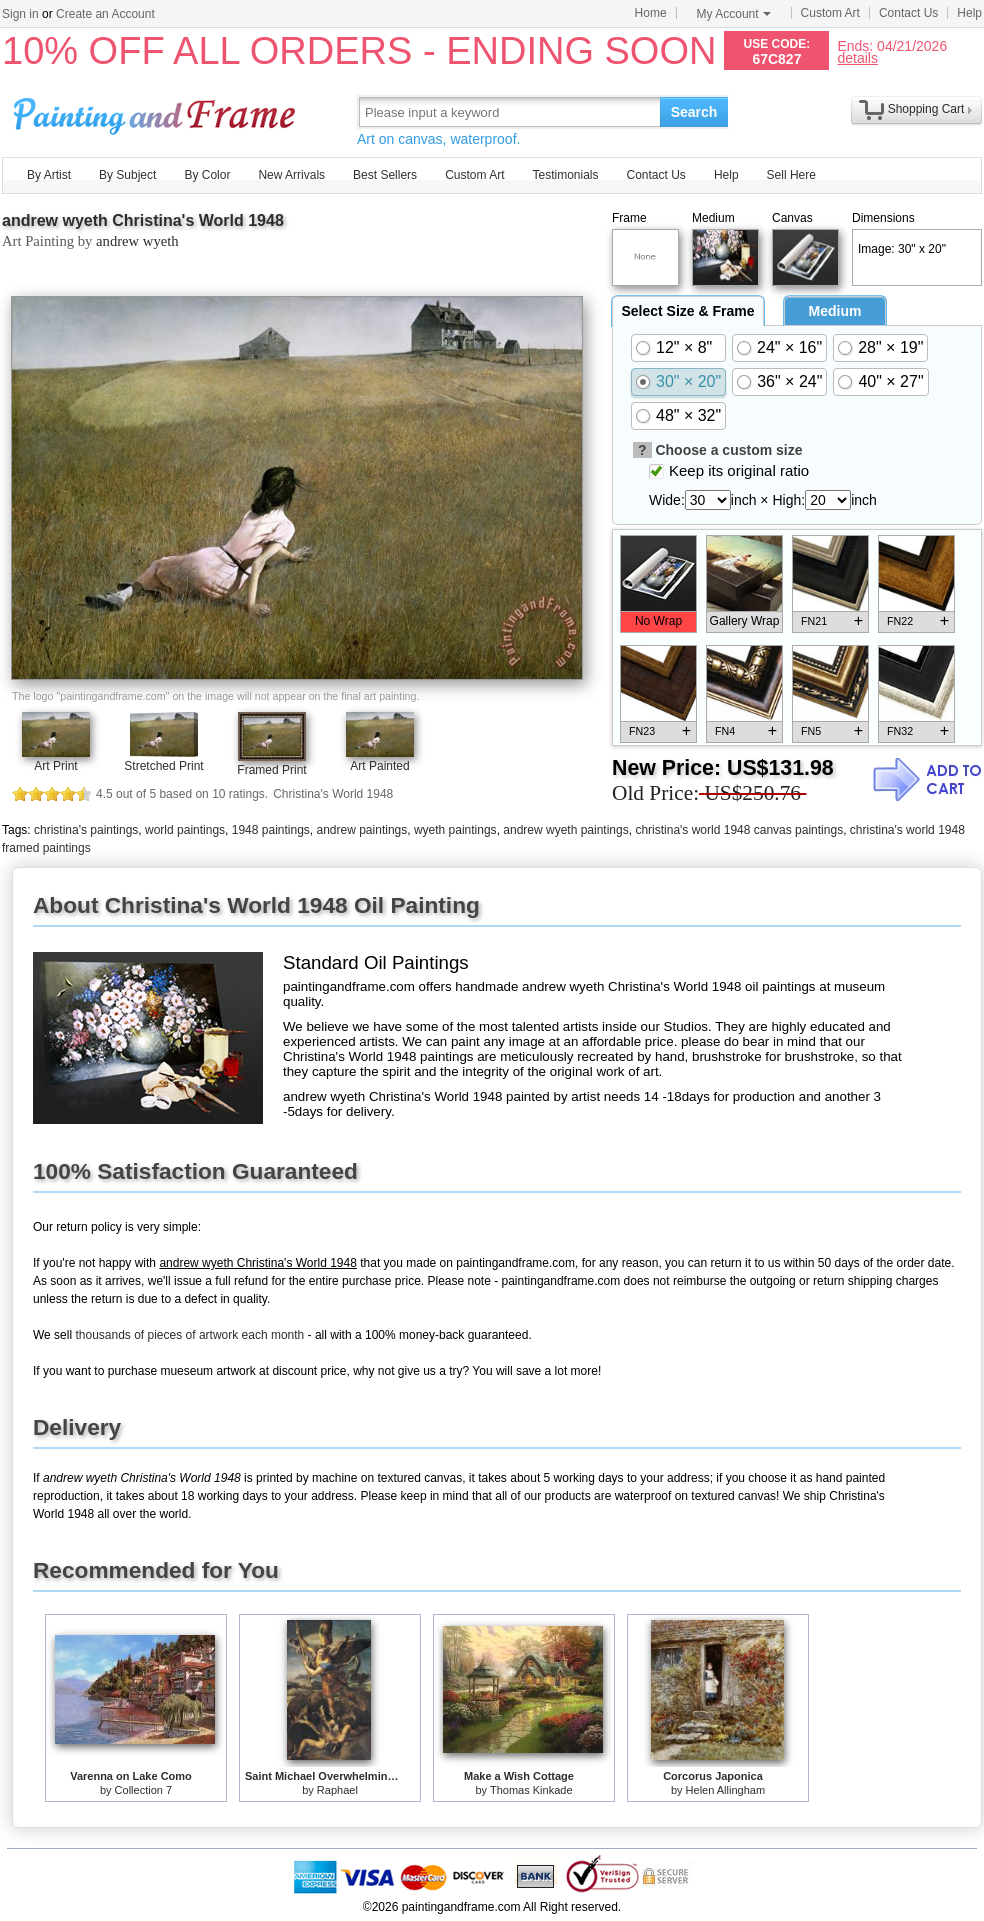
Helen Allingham (726, 1790)
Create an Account (105, 14)
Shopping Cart (926, 109)
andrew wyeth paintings (565, 830)
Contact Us (908, 13)
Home (651, 13)
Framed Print (271, 770)
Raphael (337, 1790)
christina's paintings (86, 830)
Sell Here (791, 175)
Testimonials (565, 175)
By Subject (127, 175)
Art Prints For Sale (157, 111)
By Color (207, 175)
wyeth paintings (455, 830)
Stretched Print (163, 766)
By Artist (49, 175)
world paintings (185, 830)
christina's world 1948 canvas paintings (739, 830)
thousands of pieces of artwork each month (189, 1335)
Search (694, 112)
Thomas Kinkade (531, 1790)
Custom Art (830, 13)
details (857, 57)
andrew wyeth (137, 241)
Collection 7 (143, 1790)
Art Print (55, 766)
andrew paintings (362, 830)
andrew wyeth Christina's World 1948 (143, 220)
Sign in (20, 14)
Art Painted (379, 766)
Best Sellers (385, 175)
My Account (734, 14)
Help (969, 13)
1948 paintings (271, 830)
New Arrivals (291, 175)
